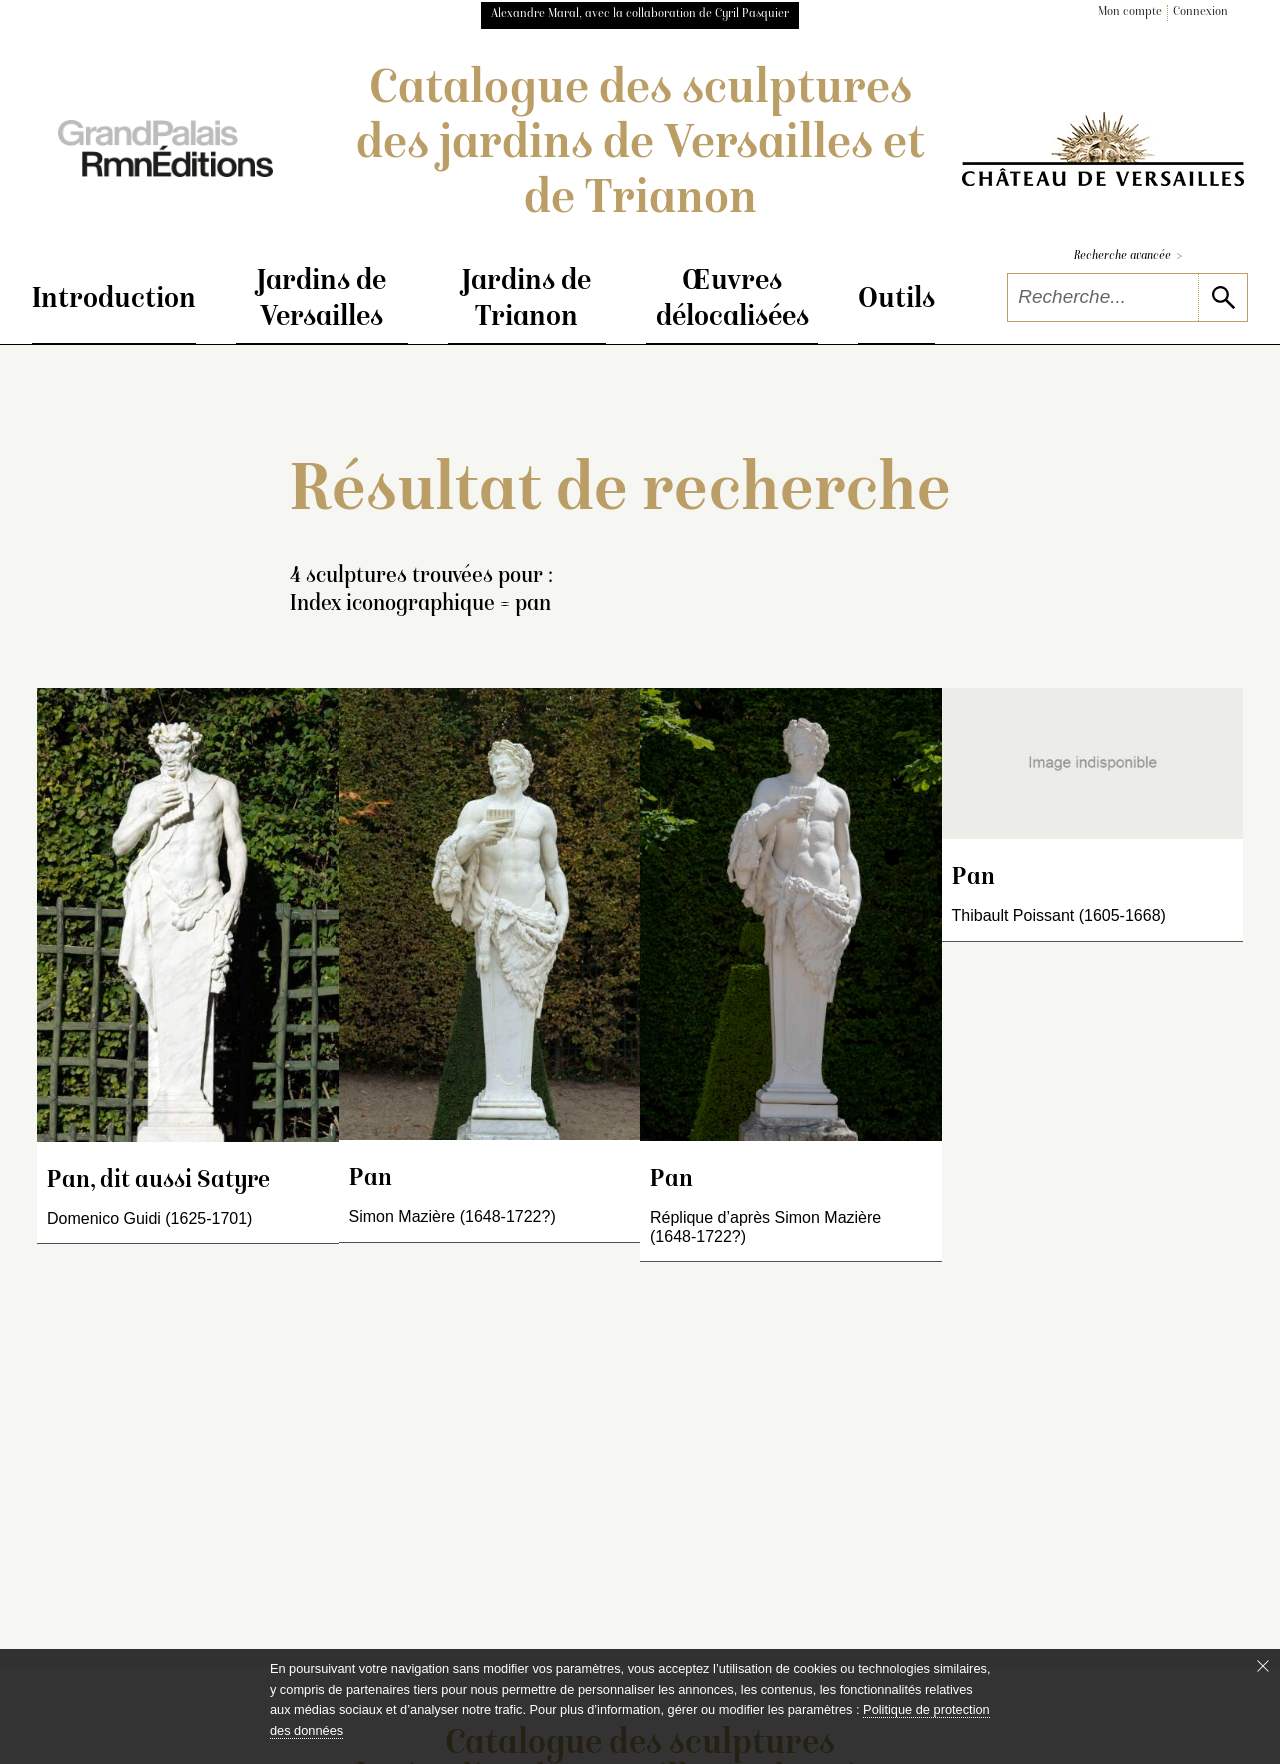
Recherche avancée (1128, 256)
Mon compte (1130, 12)
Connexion (1200, 12)
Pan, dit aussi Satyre (158, 1181)
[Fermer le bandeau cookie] (1263, 1666)
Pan (370, 1179)
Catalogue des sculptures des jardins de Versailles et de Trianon (640, 146)
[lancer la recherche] (1222, 297)
